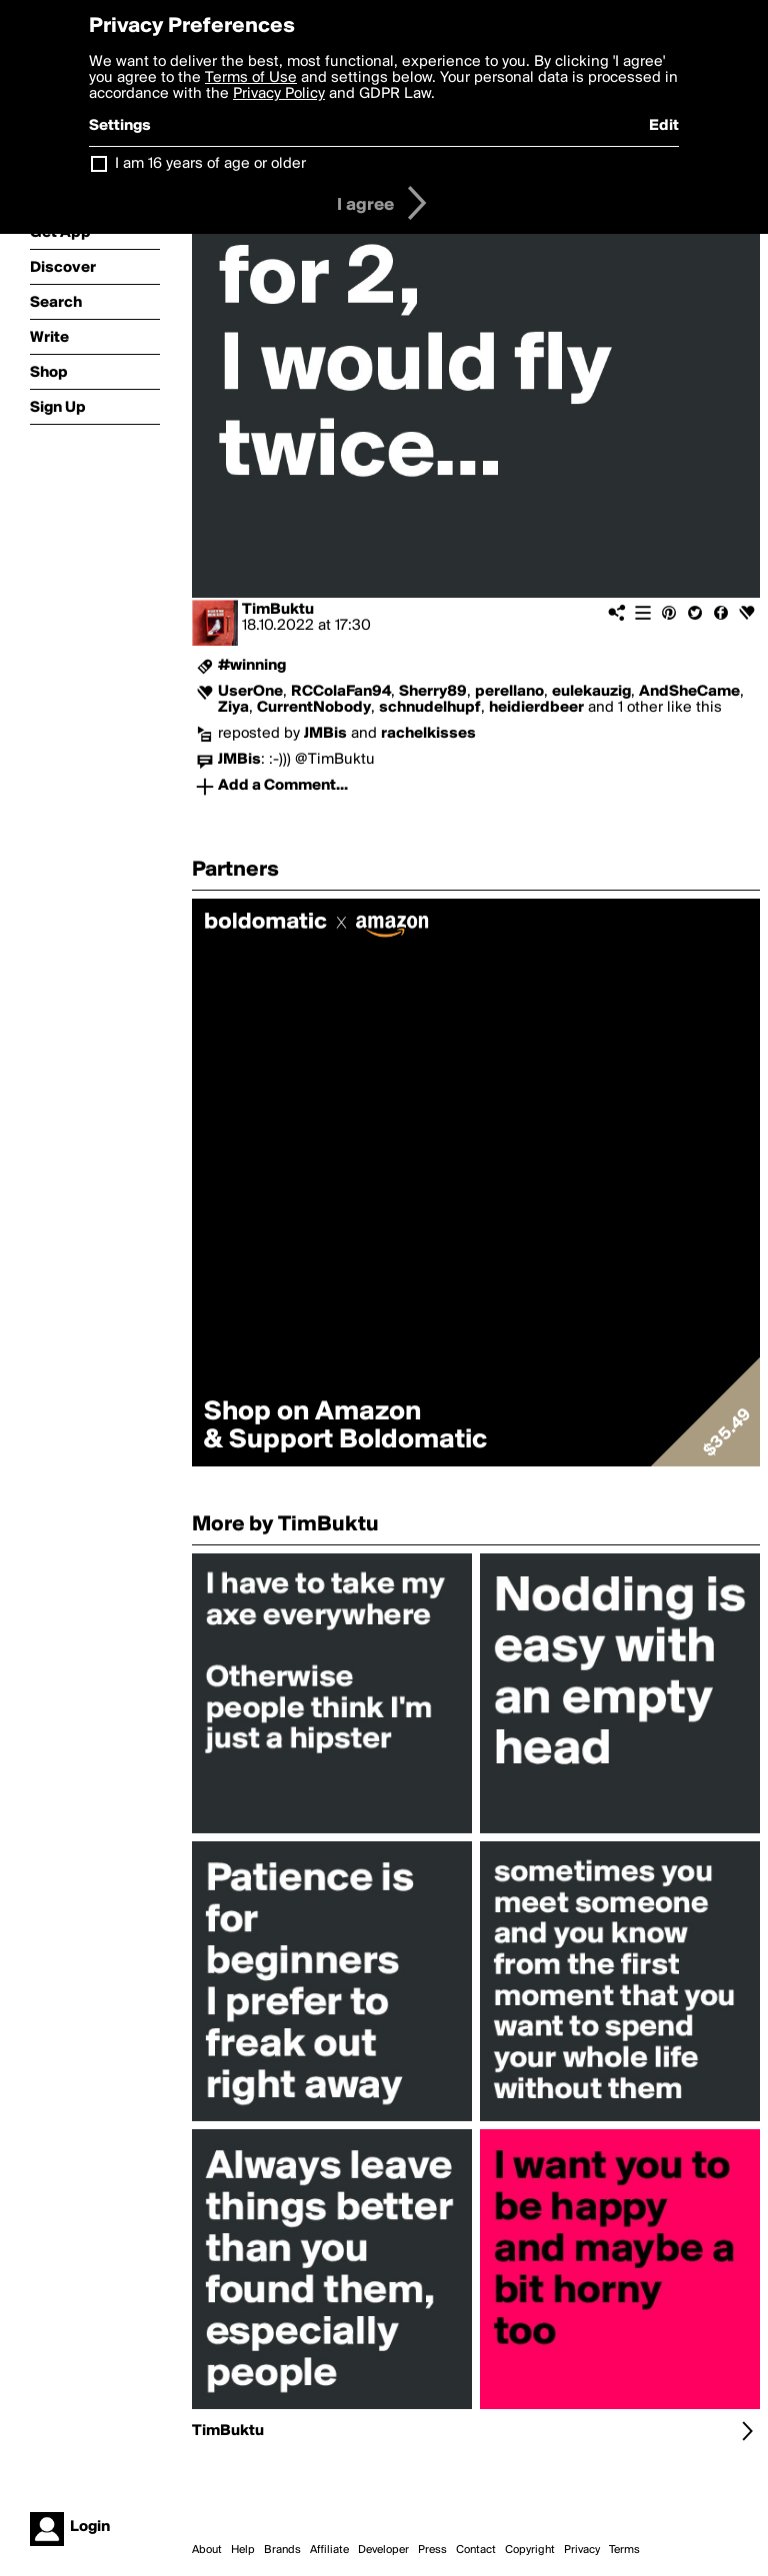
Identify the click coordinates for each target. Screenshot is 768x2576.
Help (243, 2550)
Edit (664, 126)
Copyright (530, 2550)
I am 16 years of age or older (210, 164)
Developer (383, 2550)
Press (432, 2550)
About (207, 2550)
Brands (282, 2550)
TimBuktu (278, 610)
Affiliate (329, 2550)
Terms (624, 2550)
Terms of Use (251, 78)
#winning (252, 666)
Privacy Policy (279, 94)
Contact (476, 2550)
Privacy (582, 2550)
